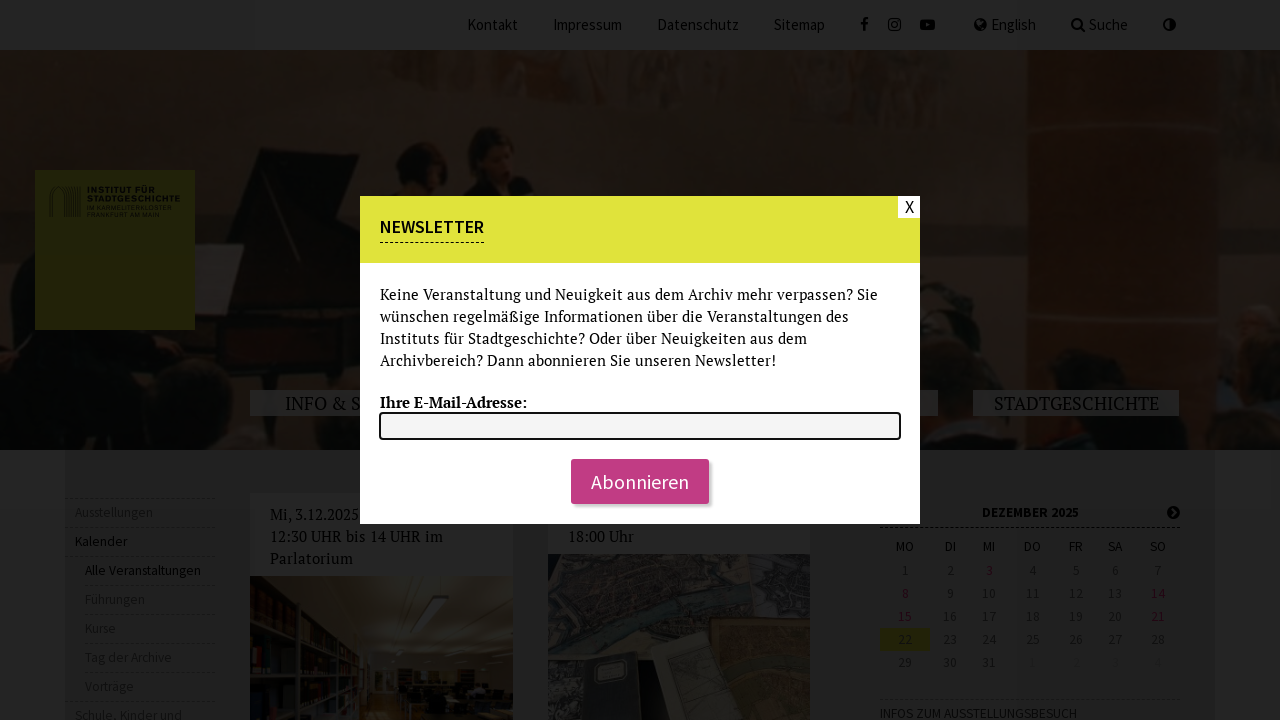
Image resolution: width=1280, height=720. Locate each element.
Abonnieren (640, 481)
